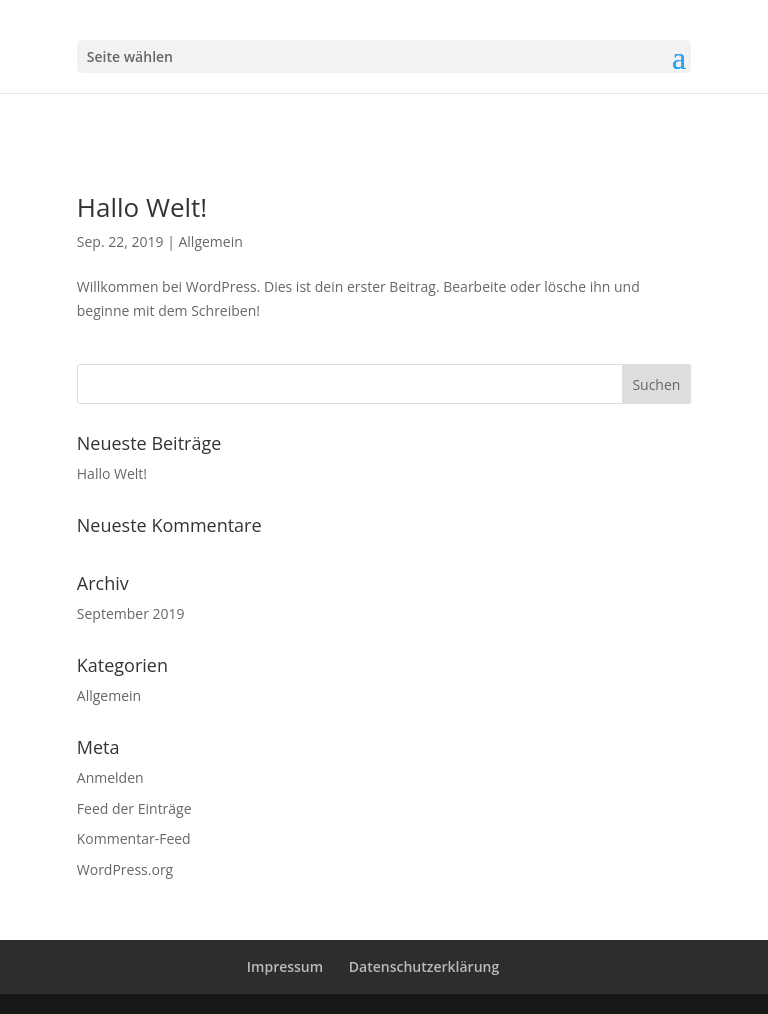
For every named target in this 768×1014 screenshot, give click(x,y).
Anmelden (110, 777)
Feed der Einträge (134, 808)
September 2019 (131, 613)
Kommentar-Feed (134, 838)
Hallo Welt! (142, 207)
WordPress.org (125, 869)
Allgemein (210, 241)
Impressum (285, 966)
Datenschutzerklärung (424, 966)
